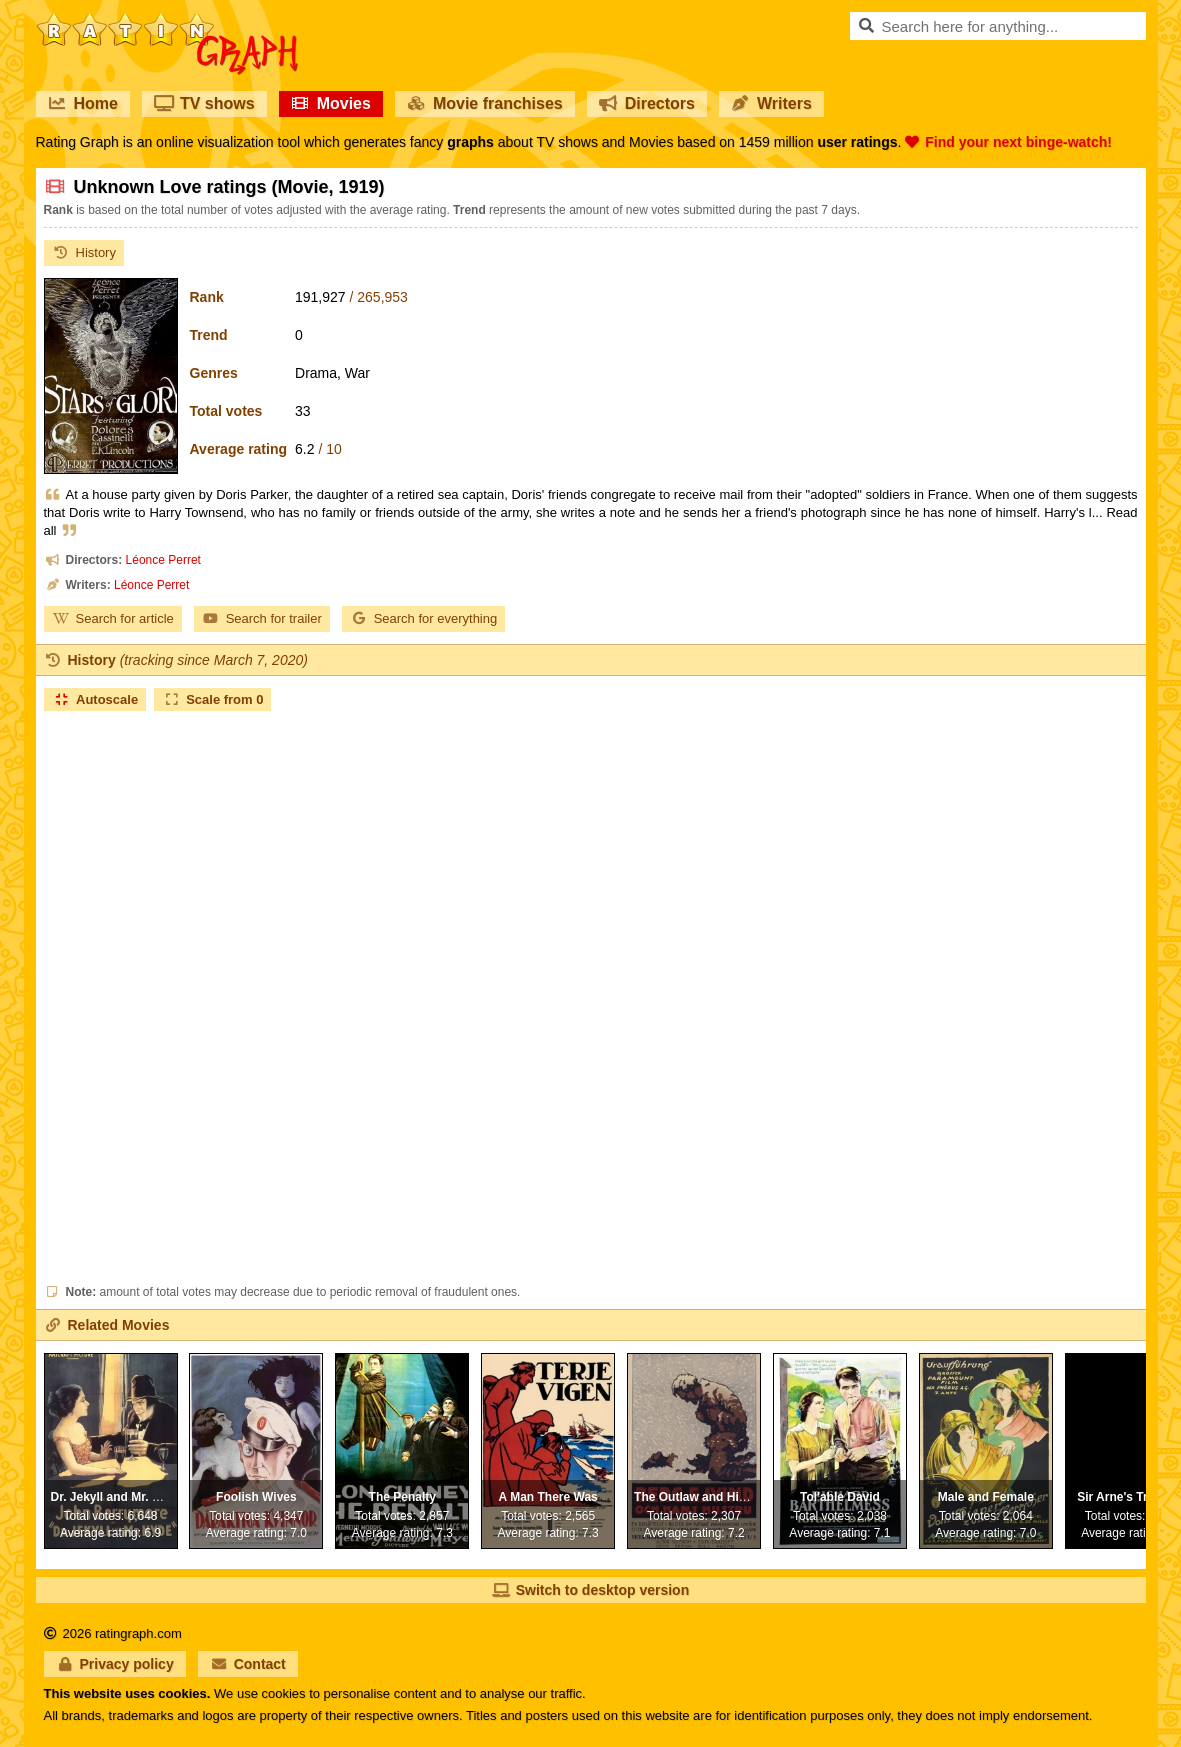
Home (83, 103)
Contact (248, 1664)
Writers (771, 103)
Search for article (113, 618)
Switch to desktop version (590, 1590)
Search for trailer (262, 618)
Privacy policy (115, 1664)
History (84, 252)
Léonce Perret (163, 560)
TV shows (204, 103)
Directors (647, 103)
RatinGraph (167, 20)
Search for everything (424, 618)
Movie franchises (485, 103)
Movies (331, 103)
